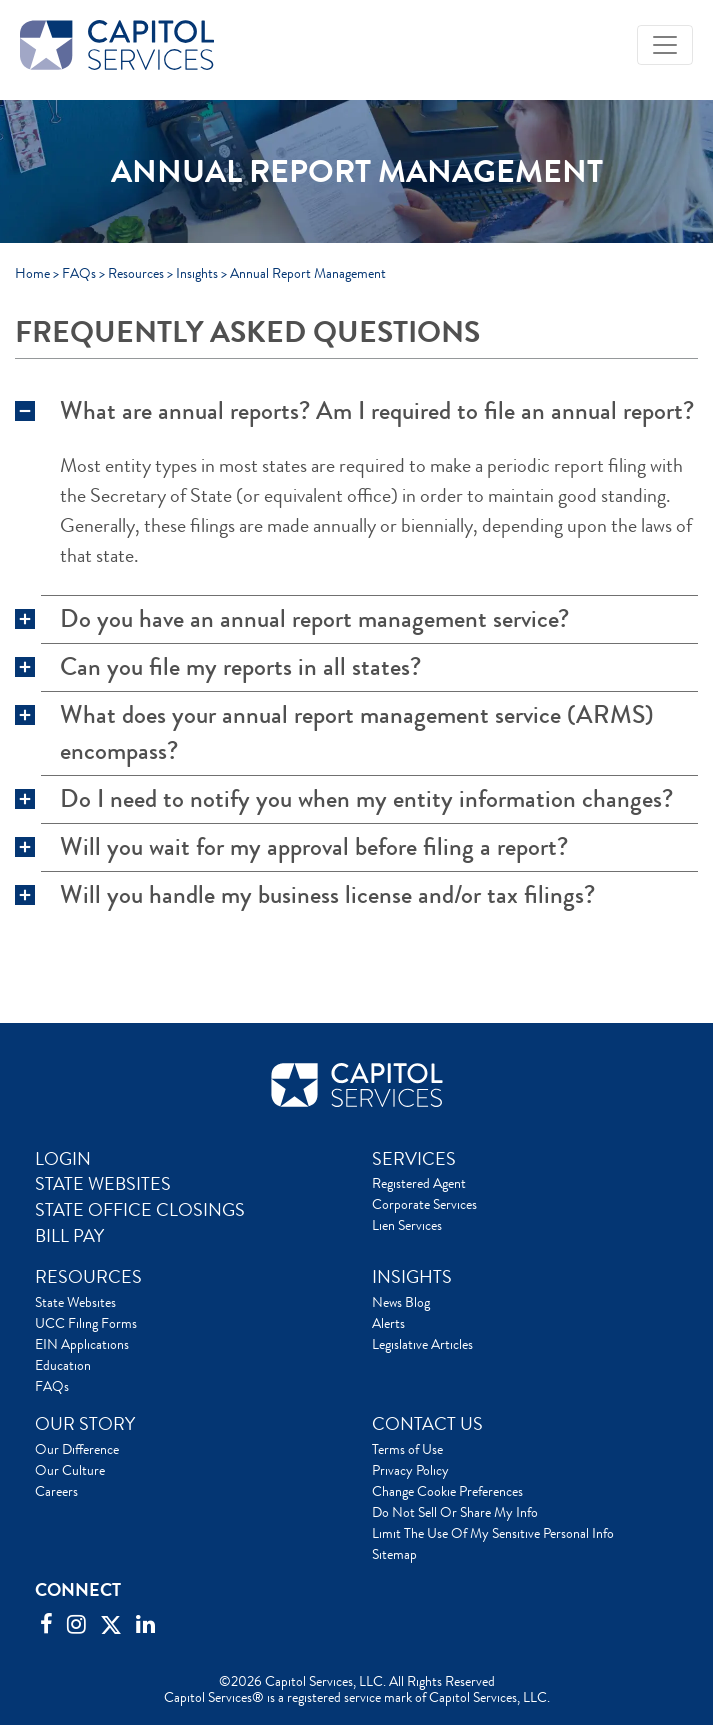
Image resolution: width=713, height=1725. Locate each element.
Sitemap (394, 1554)
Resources (136, 273)
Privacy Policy (410, 1470)
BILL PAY (69, 1236)
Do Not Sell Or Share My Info (455, 1512)
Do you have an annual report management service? (314, 619)
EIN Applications (82, 1344)
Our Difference (77, 1449)
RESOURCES (88, 1277)
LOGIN (63, 1159)
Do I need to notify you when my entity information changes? (366, 799)
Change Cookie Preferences (447, 1491)
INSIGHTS (412, 1277)
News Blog (401, 1302)
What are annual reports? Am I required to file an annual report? (377, 411)
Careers (56, 1491)
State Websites (75, 1302)
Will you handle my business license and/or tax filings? (327, 895)
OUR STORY (85, 1424)
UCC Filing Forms (86, 1323)
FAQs (79, 273)
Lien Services (407, 1225)
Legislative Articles (422, 1344)
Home (32, 273)
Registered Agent (419, 1183)
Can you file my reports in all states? (240, 667)
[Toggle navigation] (665, 45)
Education (63, 1365)
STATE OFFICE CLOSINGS (140, 1210)
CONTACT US (427, 1424)
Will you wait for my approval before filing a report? (314, 847)
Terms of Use (407, 1449)
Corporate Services (424, 1204)
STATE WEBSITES (103, 1184)
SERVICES (414, 1159)
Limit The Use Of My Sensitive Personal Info (493, 1533)
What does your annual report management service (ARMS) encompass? (357, 733)
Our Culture (70, 1470)
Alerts (388, 1323)
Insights (197, 273)
